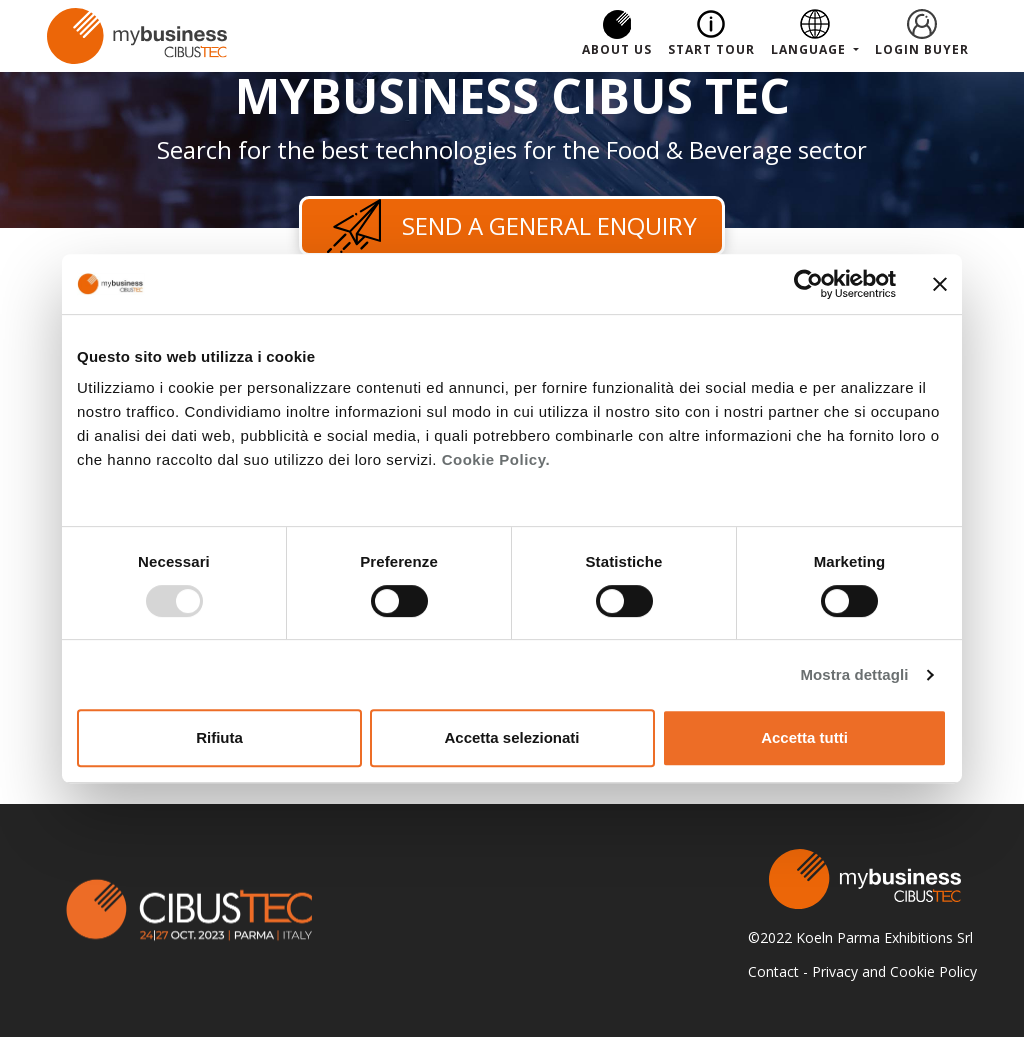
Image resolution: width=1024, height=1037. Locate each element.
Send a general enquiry (512, 226)
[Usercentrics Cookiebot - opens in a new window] (808, 284)
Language (810, 49)
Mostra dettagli (854, 674)
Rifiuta (219, 737)
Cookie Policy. (496, 459)
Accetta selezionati (511, 737)
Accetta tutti (804, 737)
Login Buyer (922, 49)
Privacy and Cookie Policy (894, 971)
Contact (773, 971)
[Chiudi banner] (940, 284)
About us (617, 49)
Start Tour (711, 49)
